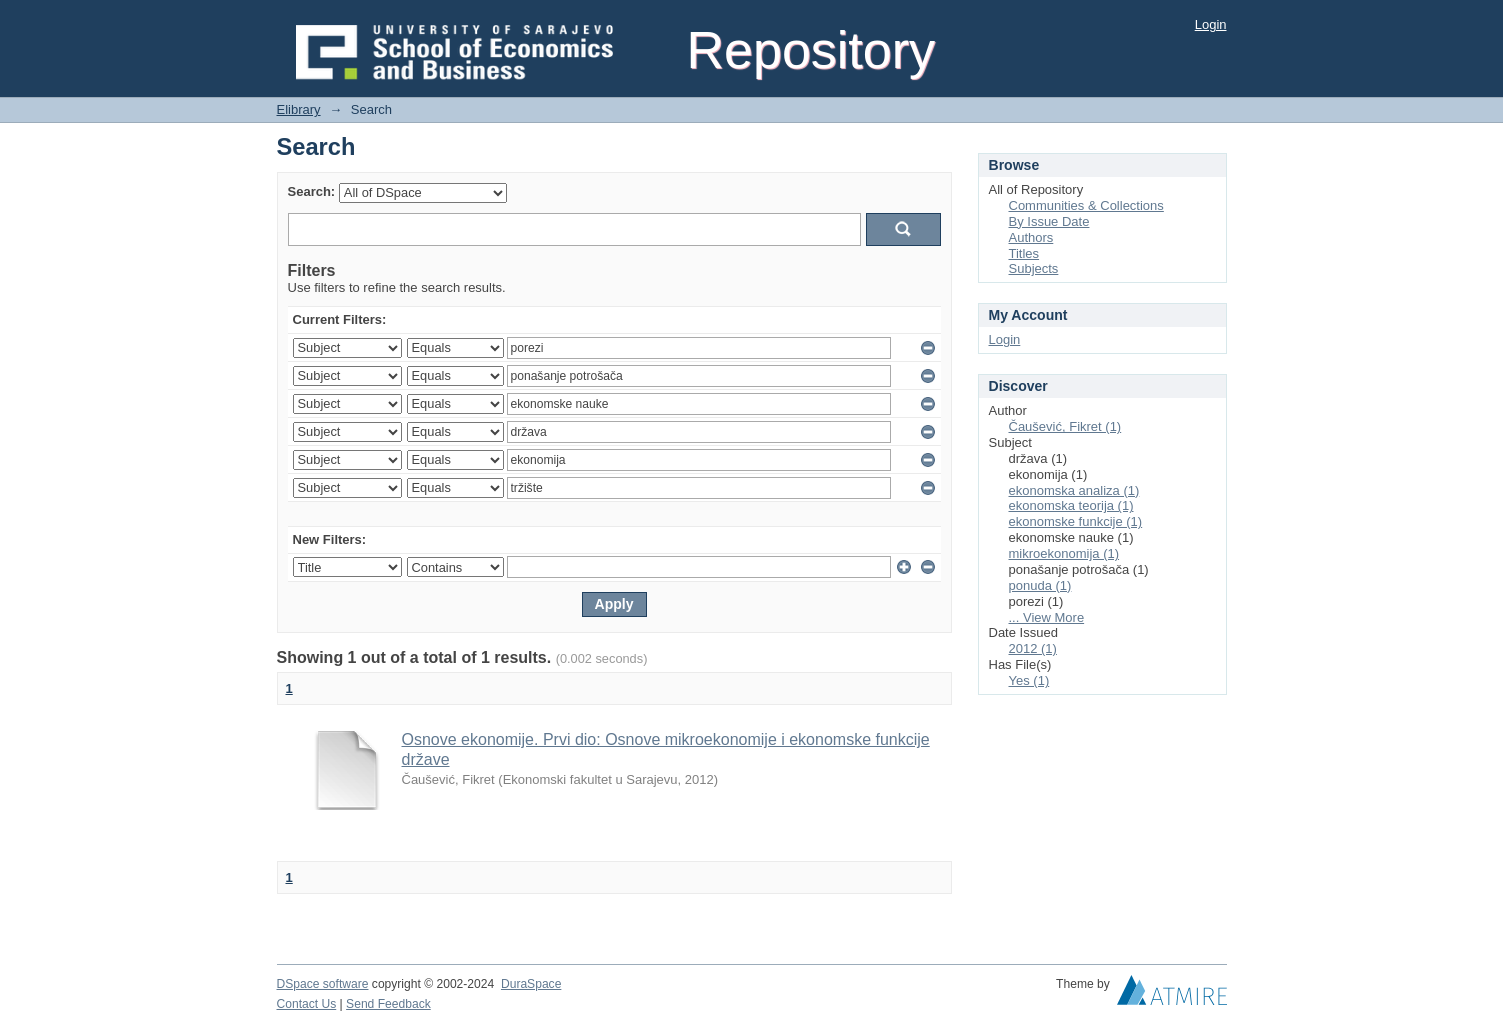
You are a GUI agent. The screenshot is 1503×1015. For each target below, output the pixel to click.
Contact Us (307, 1004)
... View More (1047, 617)
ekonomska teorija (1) (1071, 505)
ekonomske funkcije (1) (1076, 521)
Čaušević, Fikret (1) (1065, 426)
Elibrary (299, 109)
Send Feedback (388, 1004)
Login (1211, 24)
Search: (312, 191)
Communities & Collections (1086, 205)
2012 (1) (1033, 648)
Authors (1031, 237)
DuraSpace (531, 984)
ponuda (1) (1040, 585)
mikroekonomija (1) (1064, 553)
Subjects (1034, 268)
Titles (1024, 253)
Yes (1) (1029, 680)
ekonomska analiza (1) (1074, 490)
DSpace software (323, 984)
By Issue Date (1049, 221)
